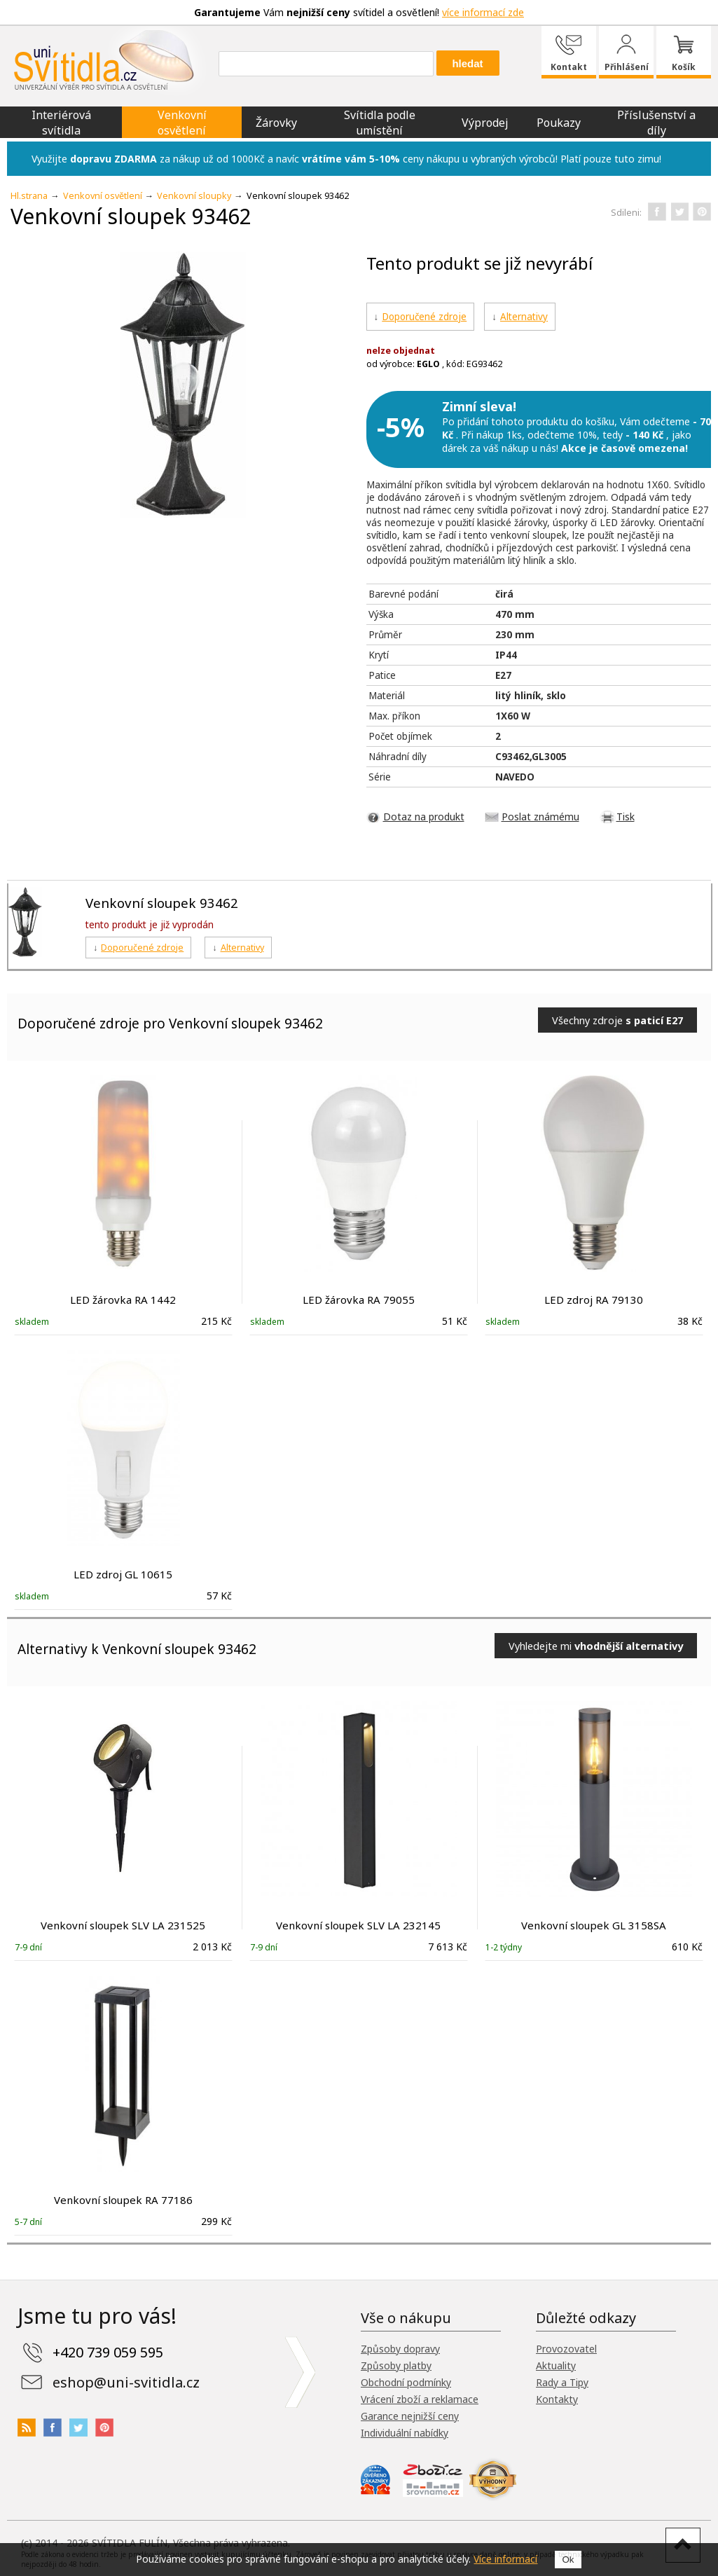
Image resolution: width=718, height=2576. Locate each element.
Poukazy (559, 122)
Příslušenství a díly (656, 122)
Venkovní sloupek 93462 (161, 902)
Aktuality (556, 2365)
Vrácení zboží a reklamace (419, 2399)
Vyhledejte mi (596, 1646)
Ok (568, 2559)
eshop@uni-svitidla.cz (126, 2382)
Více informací (505, 2558)
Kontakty (557, 2399)
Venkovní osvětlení (182, 122)
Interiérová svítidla (61, 122)
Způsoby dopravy (400, 2348)
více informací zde (483, 12)
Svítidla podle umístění (379, 122)
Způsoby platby (396, 2365)
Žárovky (276, 122)
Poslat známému (540, 816)
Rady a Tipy (562, 2382)
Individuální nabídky (404, 2432)
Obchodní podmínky (406, 2382)
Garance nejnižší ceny (410, 2416)
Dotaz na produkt (423, 816)
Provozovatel (566, 2348)
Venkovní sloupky (194, 196)
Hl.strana (29, 196)
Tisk (625, 816)
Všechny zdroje (617, 1020)
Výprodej (485, 122)
